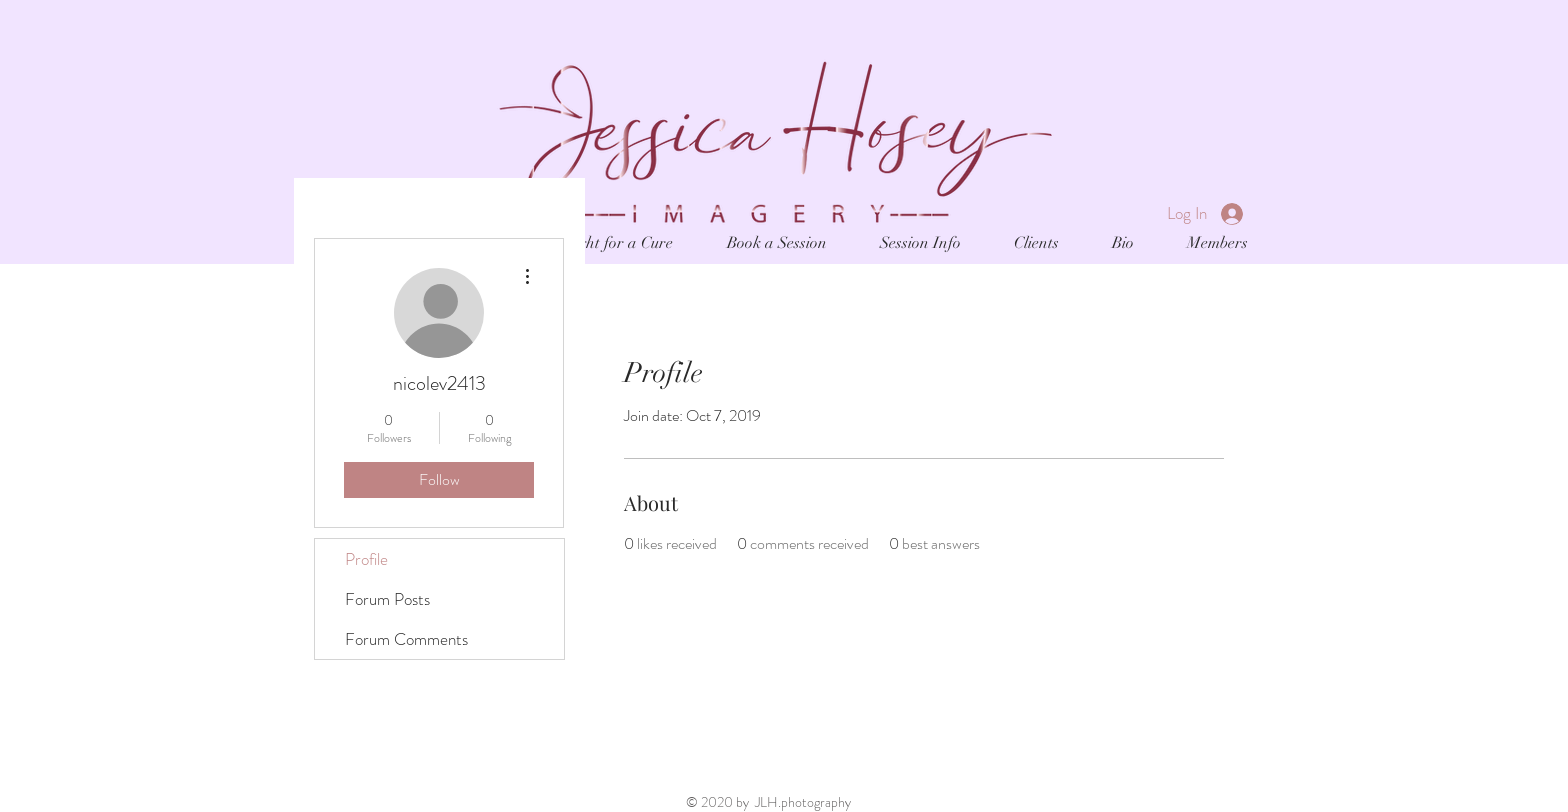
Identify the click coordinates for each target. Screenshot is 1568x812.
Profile (366, 559)
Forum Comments (406, 639)
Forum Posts (387, 599)
